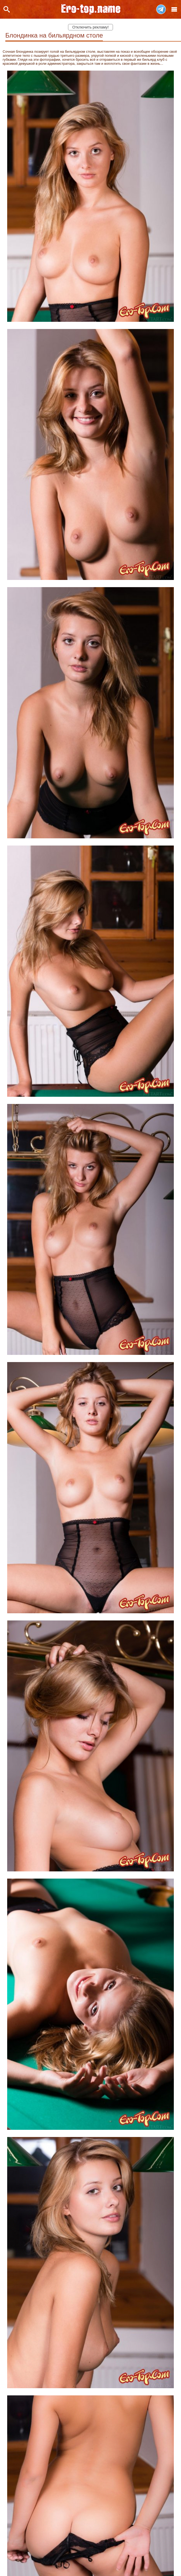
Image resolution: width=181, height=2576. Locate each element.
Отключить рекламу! (90, 27)
